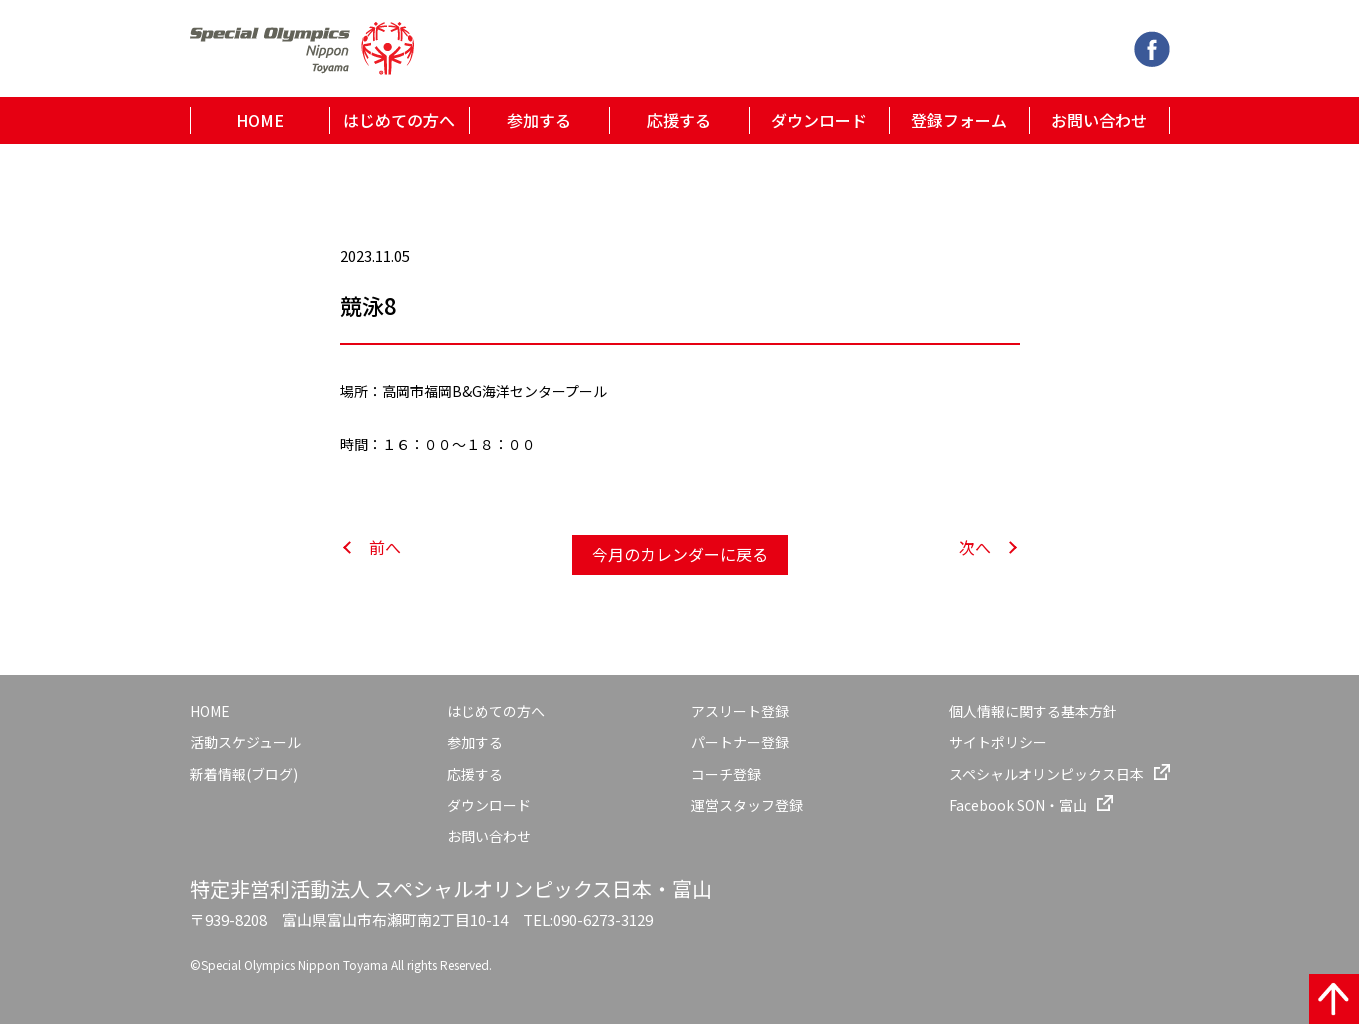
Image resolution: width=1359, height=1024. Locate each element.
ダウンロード (819, 120)
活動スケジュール (245, 742)
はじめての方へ (399, 120)
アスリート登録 (740, 711)
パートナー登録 (740, 742)
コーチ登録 (726, 774)
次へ (975, 547)
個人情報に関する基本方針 (1033, 711)
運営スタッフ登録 (747, 805)
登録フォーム (959, 120)
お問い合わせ (1099, 120)
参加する (539, 120)
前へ (385, 547)
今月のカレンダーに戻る (680, 554)
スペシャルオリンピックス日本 (1046, 774)
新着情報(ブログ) (244, 774)
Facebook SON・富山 (1018, 805)
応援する (679, 120)
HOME (260, 120)
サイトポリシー (998, 742)
